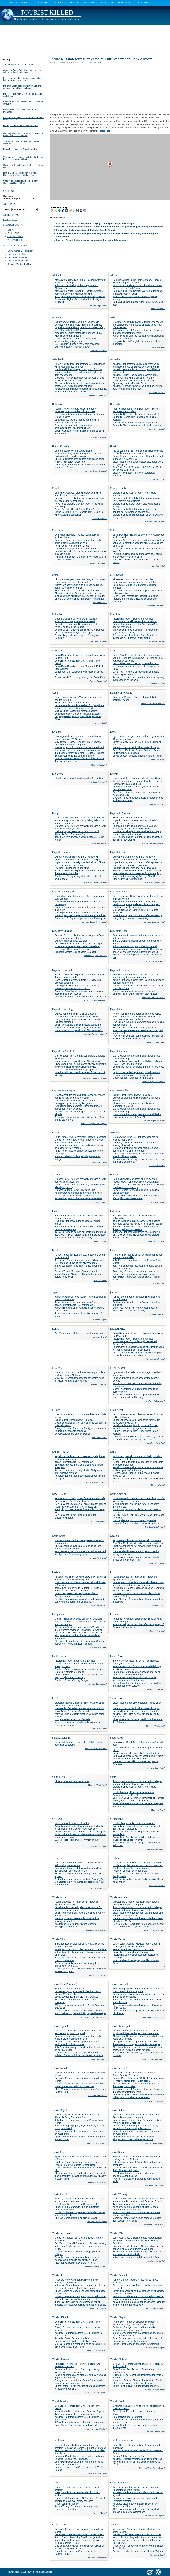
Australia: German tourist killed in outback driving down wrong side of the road (137, 387)
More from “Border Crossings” (96, 471)
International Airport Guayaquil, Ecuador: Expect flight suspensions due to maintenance (79, 754)
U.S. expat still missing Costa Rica (72, 949)
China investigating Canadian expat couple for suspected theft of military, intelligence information (80, 594)
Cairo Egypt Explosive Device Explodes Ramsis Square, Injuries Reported (137, 751)
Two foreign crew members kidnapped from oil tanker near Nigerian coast (78, 1107)
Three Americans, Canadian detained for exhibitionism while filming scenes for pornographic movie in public (80, 551)
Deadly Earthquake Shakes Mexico (72, 1433)
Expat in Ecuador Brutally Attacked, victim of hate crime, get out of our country (80, 863)
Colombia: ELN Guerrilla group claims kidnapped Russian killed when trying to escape (79, 631)
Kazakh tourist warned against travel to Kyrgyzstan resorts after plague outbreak (138, 782)
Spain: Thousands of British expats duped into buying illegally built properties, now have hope (78, 1026)
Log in (10, 230)
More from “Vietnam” (157, 2555)
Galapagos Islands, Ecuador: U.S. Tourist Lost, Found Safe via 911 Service (78, 737)
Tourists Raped (118, 2317)
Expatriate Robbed (62, 970)
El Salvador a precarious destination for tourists (79, 778)
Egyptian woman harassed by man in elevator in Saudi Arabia (137, 2006)
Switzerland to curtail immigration (71, 456)
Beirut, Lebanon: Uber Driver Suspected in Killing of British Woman (138, 897)
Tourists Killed (60, 2317)
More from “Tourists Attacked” (96, 2266)
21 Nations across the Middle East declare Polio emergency (79, 1466)
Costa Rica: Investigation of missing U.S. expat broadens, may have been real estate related (78, 945)
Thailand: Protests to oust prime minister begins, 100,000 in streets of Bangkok (79, 1670)
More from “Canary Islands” (155, 521)
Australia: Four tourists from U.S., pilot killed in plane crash (136, 371)
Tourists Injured (118, 2275)
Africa (113, 275)
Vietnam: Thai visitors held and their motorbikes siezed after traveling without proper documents (137, 2536)
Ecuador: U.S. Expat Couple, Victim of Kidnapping (80, 918)
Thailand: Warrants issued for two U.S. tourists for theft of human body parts (138, 2169)
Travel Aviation (60, 2401)
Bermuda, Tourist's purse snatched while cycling (137, 425)
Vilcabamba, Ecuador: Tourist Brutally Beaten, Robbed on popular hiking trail (78, 743)
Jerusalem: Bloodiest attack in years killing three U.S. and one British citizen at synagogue (79, 1261)
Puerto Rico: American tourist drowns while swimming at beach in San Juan (134, 1679)
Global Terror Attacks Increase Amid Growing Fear (80, 1879)
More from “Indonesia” (156, 1241)
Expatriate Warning (62, 1009)
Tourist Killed (59, 2068)
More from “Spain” (158, 1810)
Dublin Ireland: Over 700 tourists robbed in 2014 (137, 2386)
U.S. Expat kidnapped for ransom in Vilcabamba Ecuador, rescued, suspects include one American (80, 914)
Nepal (113, 1451)
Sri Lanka (57, 1818)
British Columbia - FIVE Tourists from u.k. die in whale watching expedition (79, 513)
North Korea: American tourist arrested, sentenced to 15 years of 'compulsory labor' (80, 1553)
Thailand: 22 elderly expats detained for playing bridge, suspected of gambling (137, 832)
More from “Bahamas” (99, 437)
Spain (113, 1776)
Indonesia (115, 1211)
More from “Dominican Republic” (153, 704)
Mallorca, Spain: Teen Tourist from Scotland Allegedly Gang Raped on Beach (77, 832)
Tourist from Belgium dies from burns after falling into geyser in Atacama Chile (137, 555)
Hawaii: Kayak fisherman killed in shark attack (136, 1181)
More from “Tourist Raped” (97, 2143)
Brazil (113, 446)
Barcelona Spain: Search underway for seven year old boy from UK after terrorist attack (138, 1799)
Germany (115, 1132)
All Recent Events (66, 2)
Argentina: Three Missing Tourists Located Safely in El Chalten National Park (80, 329)
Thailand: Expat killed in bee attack (72, 868)
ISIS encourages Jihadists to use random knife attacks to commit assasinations (136, 2510)
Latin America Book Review (20, 251)
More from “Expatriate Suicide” (153, 998)
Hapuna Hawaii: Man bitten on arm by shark (135, 1179)
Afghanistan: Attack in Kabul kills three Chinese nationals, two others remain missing (79, 292)
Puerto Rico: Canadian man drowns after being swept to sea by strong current (136, 1673)
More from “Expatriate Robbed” (95, 1000)
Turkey (56, 2482)
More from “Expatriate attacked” (95, 883)
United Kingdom (119, 2482)
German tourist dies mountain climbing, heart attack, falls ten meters (77, 1964)
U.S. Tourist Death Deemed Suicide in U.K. (76, 2204)
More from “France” (99, 1163)
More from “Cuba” (100, 723)
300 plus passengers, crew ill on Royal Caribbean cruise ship (80, 2006)
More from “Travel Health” (155, 2432)
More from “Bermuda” (157, 429)
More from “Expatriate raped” (154, 961)
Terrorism (57, 1858)
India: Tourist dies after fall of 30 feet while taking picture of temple (79, 1217)
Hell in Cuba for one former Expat (72, 545)
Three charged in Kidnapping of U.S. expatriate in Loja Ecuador (80, 897)
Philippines (58, 1614)
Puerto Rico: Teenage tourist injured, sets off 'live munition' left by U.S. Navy (137, 1684)
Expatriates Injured (120, 1051)
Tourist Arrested (96, 62)
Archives (7, 210)
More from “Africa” (158, 309)
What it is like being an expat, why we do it (134, 1027)
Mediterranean (117, 1367)
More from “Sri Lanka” (99, 1846)
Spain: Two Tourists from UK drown (130, 1952)
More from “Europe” (99, 843)
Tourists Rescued (61, 2359)
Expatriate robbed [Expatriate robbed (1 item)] (10, 220)
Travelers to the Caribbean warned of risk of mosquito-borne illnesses (77, 2281)
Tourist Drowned (119, 1939)
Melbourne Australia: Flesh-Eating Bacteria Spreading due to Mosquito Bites (134, 382)
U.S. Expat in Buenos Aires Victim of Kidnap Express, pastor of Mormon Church (77, 345)
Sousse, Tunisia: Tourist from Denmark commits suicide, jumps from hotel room (79, 2200)
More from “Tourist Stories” (155, 2185)
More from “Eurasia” (157, 804)
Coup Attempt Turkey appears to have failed (77, 2425)
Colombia (57, 614)
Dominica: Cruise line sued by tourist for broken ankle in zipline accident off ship (79, 541)
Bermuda (115, 404)
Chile (113, 530)
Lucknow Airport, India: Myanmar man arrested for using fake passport (92, 240)
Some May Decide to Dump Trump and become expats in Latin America (79, 2463)
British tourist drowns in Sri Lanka (72, 1823)
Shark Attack (117, 1698)
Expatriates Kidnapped (64, 1090)
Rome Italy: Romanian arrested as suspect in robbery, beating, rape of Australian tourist (135, 1272)
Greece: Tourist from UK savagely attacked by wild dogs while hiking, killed (80, 827)
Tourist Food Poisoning (64, 1984)
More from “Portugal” (157, 1631)
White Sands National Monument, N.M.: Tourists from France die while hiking (137, 2253)
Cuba (55, 692)
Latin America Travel (17, 257)
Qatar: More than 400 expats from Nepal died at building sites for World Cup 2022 (137, 1115)
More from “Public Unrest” (97, 1684)
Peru (112, 1572)
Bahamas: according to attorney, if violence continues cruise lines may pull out (76, 426)
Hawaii (114, 1174)
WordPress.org (14, 240)
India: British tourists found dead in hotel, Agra (136, 2257)
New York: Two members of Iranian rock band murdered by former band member (136, 976)
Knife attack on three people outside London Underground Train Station (135, 2208)
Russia (55, 1698)
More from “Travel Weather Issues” (152, 2468)
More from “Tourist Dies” (98, 1975)
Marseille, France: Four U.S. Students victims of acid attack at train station (79, 1146)
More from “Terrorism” (99, 1888)
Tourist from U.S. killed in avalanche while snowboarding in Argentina (76, 340)
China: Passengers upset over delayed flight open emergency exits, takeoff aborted (80, 580)
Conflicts (115, 614)
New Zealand (59, 1493)
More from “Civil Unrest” (156, 605)
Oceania (114, 1535)
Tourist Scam (59, 2152)
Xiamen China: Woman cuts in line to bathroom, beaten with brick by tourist (79, 586)
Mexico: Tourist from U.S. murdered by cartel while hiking (22, 79)
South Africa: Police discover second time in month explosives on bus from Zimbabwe (138, 1757)
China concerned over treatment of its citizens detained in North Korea (78, 1547)
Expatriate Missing (62, 930)
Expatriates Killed (119, 1090)
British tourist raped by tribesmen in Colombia (136, 2344)
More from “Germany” (157, 1166)
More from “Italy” (159, 1283)
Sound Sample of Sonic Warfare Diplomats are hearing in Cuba (136, 2214)
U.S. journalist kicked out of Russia (72, 1719)
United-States (59, 2524)
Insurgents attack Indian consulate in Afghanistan (80, 296)
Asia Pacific (58, 359)
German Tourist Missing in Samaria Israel (76, 1271)
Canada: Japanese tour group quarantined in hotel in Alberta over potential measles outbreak (80, 2298)
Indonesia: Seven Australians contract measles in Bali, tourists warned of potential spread (80, 2286)
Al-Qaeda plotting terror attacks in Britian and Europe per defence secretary (135, 2505)
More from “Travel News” (97, 2474)
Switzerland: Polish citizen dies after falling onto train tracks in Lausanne (137, 1827)
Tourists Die (116, 2233)
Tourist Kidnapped (120, 2026)
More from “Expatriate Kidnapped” (94, 922)
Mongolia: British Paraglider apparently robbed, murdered (137, 342)
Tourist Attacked (119, 1897)
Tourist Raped (59, 2110)
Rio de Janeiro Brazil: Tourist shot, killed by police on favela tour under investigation (138, 452)
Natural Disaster (60, 1451)
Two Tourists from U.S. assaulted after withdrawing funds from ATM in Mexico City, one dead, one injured (80, 2246)
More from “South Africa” (156, 1768)
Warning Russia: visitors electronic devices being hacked (79, 1715)
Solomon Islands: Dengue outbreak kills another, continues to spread (79, 1743)
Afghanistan (58, 275)
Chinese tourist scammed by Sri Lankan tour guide (80, 1831)
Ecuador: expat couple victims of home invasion (79, 1030)
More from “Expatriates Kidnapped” (94, 1124)
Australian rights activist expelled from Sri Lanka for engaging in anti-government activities (79, 1827)
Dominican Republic (121, 692)
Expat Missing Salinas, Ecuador (71, 940)
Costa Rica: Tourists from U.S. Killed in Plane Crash (78, 662)
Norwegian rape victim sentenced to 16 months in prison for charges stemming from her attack (138, 950)
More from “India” (100, 1241)
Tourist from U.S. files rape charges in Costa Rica (80, 677)
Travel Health (117, 2401)
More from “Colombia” (99, 642)
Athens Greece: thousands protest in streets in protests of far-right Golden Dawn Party (78, 1194)
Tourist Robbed (118, 2110)
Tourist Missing (118, 2068)
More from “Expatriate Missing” (95, 956)
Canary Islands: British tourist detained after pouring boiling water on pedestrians (135, 510)
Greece (56, 1174)
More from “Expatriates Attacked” (95, 1079)
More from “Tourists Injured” (154, 2308)
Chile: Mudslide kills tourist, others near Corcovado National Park (20, 166)
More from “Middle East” (156, 1443)
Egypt (113, 731)
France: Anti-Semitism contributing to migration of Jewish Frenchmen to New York (138, 1037)
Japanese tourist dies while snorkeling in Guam (137, 1540)
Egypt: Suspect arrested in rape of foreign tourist (137, 755)
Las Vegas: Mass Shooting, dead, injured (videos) (138, 2237)
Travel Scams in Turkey (67, 2503)
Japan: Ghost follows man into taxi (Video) (76, 1302)
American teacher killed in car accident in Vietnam (138, 2551)
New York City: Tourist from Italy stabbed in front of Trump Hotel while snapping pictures (138, 1925)
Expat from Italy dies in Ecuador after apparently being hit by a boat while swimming (137, 863)
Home (13, 2)
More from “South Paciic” (97, 1785)
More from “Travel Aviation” (97, 2429)
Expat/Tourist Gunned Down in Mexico (132, 1095)
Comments (15, 236)
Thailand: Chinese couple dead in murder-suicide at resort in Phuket (80, 2214)
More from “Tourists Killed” (97, 2350)
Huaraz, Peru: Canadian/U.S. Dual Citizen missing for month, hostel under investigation (138, 1348)
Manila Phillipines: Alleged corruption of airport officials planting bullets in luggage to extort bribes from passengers (80, 372)
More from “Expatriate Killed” (154, 922)
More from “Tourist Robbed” (155, 2143)
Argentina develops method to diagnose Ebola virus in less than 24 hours (78, 334)
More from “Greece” (99, 1202)
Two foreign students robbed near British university (80, 996)
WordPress (158, 2572)
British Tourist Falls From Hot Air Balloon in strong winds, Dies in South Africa (138, 287)
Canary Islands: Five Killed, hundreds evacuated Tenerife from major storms (137, 499)
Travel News (59, 2440)
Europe (56, 813)
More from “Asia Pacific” (98, 395)
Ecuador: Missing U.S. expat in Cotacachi (76, 952)
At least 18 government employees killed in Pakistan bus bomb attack (76, 1595)
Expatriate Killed (119, 891)
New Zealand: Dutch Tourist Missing (73, 1501)
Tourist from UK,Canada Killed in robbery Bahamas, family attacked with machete (75, 410)
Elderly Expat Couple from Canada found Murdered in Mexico (133, 1104)
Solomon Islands (61, 1737)
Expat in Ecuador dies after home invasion (134, 868)
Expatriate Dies (118, 852)
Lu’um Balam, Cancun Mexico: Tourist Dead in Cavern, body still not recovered (136, 1945)
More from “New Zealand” (97, 1521)
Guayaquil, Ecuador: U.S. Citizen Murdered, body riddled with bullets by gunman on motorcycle (80, 748)
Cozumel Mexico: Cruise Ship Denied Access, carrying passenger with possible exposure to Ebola (136, 666)
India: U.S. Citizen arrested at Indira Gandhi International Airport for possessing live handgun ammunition (109, 227)
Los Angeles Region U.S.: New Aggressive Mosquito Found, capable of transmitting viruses (137, 1522)
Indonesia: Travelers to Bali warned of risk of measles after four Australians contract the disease (80, 2303)
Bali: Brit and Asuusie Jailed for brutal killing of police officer (136, 1217)
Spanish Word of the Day (19, 264)
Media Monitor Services (98, 2)
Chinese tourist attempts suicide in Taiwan (76, 2218)
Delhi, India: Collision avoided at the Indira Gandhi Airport (85, 230)
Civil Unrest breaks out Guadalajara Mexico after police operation (137, 592)
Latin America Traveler (18, 260)
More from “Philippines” (98, 1647)
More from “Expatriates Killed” (154, 1121)
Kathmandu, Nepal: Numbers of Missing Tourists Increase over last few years (137, 331)
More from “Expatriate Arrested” (153, 843)
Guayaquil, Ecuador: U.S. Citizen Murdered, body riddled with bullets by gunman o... (22, 182)
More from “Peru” (158, 1605)
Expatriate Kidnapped (63, 891)
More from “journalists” (156, 1314)
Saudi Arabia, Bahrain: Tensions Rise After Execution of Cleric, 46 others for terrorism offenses (134, 585)
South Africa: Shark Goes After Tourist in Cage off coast (138, 1743)
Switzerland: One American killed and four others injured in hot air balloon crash (137, 1838)
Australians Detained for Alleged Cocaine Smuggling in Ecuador (76, 1925)
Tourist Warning (118, 2194)
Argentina (57, 317)
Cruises (114, 650)
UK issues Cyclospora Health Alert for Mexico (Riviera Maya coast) (78, 1993)
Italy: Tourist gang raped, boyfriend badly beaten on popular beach (79, 2048)
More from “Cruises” (157, 684)
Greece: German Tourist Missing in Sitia (75, 1190)
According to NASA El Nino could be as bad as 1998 (136, 2463)
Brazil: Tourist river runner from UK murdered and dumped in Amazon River (138, 457)
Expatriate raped (118, 930)
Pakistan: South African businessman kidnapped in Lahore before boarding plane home (80, 1600)
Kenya (55, 1328)
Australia (115, 359)
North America (118, 1493)
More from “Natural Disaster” (96, 1482)
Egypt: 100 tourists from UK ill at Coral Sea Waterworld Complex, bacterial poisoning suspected (76, 2000)
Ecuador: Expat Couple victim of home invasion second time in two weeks (79, 992)
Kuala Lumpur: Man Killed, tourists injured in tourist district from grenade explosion (81, 390)
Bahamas (57, 404)
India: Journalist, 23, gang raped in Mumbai (135, 946)
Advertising (42, 2)
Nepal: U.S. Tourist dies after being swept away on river (138, 1480)
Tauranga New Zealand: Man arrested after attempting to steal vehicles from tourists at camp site (79, 1509)
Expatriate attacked (62, 852)
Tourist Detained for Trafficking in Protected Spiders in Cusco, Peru (135, 1342)
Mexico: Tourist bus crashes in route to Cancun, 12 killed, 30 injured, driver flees (80, 2345)
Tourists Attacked (61, 2233)
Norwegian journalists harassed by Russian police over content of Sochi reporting (138, 1990)
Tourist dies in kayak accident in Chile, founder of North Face (138, 550)
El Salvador (58, 773)
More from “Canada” (99, 519)
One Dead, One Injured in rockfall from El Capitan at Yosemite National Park (80, 2547)
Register (143, 2)
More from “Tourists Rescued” (96, 2392)
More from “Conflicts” (157, 642)
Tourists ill (57, 2275)
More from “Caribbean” (98, 563)
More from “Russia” (100, 1729)
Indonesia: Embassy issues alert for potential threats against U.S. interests (135, 1228)
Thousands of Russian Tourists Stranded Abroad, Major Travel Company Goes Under (80, 1710)
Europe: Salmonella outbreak (69, 1988)
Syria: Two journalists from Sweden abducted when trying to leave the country (136, 1309)
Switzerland (116, 1818)
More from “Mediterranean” (155, 1401)
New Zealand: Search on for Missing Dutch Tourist (80, 1504)
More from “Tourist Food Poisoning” (94, 2017)
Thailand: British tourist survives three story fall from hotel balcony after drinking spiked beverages (80, 2012)
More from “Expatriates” (156, 1042)
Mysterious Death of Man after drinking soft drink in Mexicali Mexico (81, 1424)
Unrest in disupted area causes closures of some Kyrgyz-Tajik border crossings (79, 460)
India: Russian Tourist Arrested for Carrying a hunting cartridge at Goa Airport (95, 223)
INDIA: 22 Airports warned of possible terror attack (80, 1232)
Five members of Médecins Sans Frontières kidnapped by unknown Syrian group (135, 636)
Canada (56, 488)
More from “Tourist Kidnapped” (153, 2059)
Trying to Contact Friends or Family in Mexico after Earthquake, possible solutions (80, 1429)
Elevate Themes (150, 2572)
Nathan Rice (46, 2572)
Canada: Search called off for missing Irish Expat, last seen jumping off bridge (80, 499)
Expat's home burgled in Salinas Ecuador (76, 1013)
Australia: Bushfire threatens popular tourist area (137, 2459)
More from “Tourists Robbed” (154, 2390)
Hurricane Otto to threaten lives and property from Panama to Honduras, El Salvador (80, 2457)
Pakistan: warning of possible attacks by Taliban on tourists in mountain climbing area (81, 1578)
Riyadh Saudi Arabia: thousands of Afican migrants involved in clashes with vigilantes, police (80, 1065)
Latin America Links (16, 254)
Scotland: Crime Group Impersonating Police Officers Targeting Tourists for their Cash (77, 2163)
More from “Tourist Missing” (155, 2101)
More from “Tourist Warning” (154, 2224)
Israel (55, 1250)
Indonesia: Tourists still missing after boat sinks (136, 1232)
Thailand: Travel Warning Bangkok (72, 1680)
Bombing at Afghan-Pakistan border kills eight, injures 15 (78, 300)
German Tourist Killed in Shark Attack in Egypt (136, 747)
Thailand (115, 1858)
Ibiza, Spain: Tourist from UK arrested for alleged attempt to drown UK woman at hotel (137, 1782)
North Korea (58, 1535)
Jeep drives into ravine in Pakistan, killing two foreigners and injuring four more (78, 1589)
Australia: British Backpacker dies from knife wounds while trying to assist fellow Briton (135, 376)
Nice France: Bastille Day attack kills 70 (75, 2262)
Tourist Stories (118, 2152)
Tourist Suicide (60, 2194)
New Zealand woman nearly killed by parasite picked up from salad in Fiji (136, 1558)
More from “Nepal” (158, 1485)
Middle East (116, 1409)
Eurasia (114, 773)
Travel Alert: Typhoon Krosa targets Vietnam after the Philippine (138, 2547)
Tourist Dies (58, 1939)
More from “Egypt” (158, 759)
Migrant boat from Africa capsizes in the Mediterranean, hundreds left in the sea (133, 1076)
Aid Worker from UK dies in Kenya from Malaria (79, 1333)
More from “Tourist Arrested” (96, 1930)
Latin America (117, 1328)
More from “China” (100, 603)
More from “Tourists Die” (156, 2261)
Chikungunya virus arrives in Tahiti (72, 1781)
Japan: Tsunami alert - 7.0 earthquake (74, 1305)
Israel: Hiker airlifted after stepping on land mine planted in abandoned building (137, 1396)
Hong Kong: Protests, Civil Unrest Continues (77, 590)
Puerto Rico (116, 1656)
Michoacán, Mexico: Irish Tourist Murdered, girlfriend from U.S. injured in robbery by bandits (79, 2054)
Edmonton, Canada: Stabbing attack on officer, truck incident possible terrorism (78, 494)
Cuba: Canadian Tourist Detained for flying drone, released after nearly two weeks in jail (80, 706)
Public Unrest (59, 1656)
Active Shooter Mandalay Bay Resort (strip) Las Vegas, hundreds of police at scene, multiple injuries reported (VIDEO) (79, 2540)
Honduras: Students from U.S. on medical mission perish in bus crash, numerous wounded (138, 2247)
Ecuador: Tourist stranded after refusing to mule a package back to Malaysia (80, 1373)
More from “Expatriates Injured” (153, 1082)
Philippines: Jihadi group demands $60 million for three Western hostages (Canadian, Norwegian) (80, 1628)
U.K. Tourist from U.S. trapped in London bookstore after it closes (133, 2174)
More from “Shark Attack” (155, 1726)
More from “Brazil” (158, 479)
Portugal (114, 1614)
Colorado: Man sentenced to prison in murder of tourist (23, 87)
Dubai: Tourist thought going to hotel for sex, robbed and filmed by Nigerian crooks (135, 1427)
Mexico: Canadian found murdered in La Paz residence (135, 911)
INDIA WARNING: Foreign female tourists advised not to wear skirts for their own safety (80, 1236)
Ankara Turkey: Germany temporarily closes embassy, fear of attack (77, 2507)
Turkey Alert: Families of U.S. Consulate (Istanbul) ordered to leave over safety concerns (138, 1438)
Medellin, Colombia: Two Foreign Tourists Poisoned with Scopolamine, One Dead (76, 620)
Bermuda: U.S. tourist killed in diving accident (136, 414)
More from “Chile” (158, 566)
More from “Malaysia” (99, 1384)
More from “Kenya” (100, 1337)
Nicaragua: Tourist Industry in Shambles (133, 579)
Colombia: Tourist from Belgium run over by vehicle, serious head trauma (77, 625)
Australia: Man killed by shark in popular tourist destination (136, 1715)
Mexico (56, 1409)
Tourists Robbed (118, 2359)
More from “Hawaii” (158, 1202)
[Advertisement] (132, 34)
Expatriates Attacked (63, 1051)
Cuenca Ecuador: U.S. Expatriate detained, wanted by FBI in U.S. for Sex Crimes (135, 827)
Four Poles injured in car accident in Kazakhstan (137, 778)
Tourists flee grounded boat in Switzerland (134, 1823)
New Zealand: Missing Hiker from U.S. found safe (80, 1498)
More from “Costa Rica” (98, 681)
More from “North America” (155, 1527)
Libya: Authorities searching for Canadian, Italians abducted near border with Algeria (80, 1096)
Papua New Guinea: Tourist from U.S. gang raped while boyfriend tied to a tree (80, 365)
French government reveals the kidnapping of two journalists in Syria (80, 1118)
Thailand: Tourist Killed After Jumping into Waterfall (138, 322)
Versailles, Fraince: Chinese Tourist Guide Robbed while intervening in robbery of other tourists (138, 2381)
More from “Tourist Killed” (97, 2096)
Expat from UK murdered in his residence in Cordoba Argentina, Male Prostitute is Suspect (78, 323)
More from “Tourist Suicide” (97, 2222)
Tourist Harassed (119, 1984)
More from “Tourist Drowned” (154, 1967)
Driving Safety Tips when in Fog (129, 2456)
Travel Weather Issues (121, 2440)
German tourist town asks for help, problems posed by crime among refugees (135, 1149)
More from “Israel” (100, 1281)
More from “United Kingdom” (154, 2516)
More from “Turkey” (100, 2513)
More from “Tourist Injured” (97, 2059)
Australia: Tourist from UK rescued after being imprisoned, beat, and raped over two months (136, 365)
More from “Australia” (157, 393)
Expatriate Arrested (120, 813)
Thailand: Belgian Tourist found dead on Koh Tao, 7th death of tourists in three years (138, 1866)
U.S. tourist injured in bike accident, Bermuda (136, 422)
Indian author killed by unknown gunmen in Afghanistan (76, 287)
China (55, 574)
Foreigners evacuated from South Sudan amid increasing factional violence (78, 2381)
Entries (13, 233)
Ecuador (56, 731)
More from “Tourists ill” (98, 2308)
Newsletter (125, 2)
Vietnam (114, 2524)
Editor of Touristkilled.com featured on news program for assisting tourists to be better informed (80, 2446)
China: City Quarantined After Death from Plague (79, 598)
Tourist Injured (60, 2026)
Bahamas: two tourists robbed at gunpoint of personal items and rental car (77, 421)
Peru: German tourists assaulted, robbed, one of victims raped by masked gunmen (137, 2339)
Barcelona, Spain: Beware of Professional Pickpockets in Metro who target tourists (134, 2138)
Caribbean (57, 530)
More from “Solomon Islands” (96, 1749)
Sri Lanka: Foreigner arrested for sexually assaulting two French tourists (134, 2328)
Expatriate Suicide (120, 970)
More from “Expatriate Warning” (95, 1034)
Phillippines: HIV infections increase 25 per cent (79, 1632)
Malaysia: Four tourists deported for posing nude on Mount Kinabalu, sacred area (79, 379)
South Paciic (58, 1776)
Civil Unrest (116, 574)
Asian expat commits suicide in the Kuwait (134, 991)
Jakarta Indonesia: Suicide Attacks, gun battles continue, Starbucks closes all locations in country (138, 1222)
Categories (8, 196)
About (26, 2)
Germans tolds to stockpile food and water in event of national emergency (138, 1160)
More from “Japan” (100, 1320)
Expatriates (116, 1009)
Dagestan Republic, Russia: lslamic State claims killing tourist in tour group (79, 1704)
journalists (115, 1292)
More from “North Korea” (98, 1558)
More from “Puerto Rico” (156, 1689)
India (87, 62)
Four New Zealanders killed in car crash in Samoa (138, 1543)
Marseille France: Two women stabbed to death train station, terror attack (79, 1141)
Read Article (106, 131)
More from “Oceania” (157, 1563)
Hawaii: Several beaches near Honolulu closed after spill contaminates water (136, 1197)
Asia (112, 317)
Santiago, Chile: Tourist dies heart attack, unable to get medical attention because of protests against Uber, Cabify (139, 543)
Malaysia (57, 1367)
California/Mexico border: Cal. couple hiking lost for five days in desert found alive (139, 1499)
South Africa (116, 1737)
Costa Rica (58, 650)
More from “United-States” (97, 2558)
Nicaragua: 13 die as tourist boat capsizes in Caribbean (135, 2242)
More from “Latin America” (155, 1359)
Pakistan (56, 1572)
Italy (112, 1250)
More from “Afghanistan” (98, 306)
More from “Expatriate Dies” (154, 883)
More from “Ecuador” (99, 765)
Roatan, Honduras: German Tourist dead (133, 1949)
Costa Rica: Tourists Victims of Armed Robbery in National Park (23, 103)
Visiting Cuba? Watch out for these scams (76, 711)
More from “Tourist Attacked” (154, 1930)
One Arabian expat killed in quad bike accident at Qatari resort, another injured (137, 1062)
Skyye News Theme (29, 2572)
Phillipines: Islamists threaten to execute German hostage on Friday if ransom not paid (79, 384)
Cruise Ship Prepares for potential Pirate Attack (137, 655)
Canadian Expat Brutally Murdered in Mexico (77, 1016)
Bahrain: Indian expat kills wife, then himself (135, 993)
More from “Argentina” (98, 351)
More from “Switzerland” (156, 1849)
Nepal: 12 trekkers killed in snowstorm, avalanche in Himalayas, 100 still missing (138, 1469)
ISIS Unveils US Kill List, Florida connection (135, 621)
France (55, 1132)
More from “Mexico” (99, 1438)
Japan (55, 1292)
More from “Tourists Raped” (155, 2348)
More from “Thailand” (157, 1886)
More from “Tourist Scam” (97, 2182)
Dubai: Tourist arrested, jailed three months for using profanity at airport (136, 1421)
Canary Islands (118, 488)
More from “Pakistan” (99, 1605)
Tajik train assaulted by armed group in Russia (78, 1069)
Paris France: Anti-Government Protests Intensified (80, 817)
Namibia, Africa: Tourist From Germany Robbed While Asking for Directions (137, 281)
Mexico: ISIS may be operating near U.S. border (79, 453)
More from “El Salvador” (98, 782)
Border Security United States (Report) (74, 450)
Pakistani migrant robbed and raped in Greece (78, 1198)
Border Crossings (61, 446)
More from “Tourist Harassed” (154, 2017)
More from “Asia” (158, 348)
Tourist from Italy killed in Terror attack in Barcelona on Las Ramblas (133, 1794)
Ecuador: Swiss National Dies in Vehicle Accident (138, 870)
